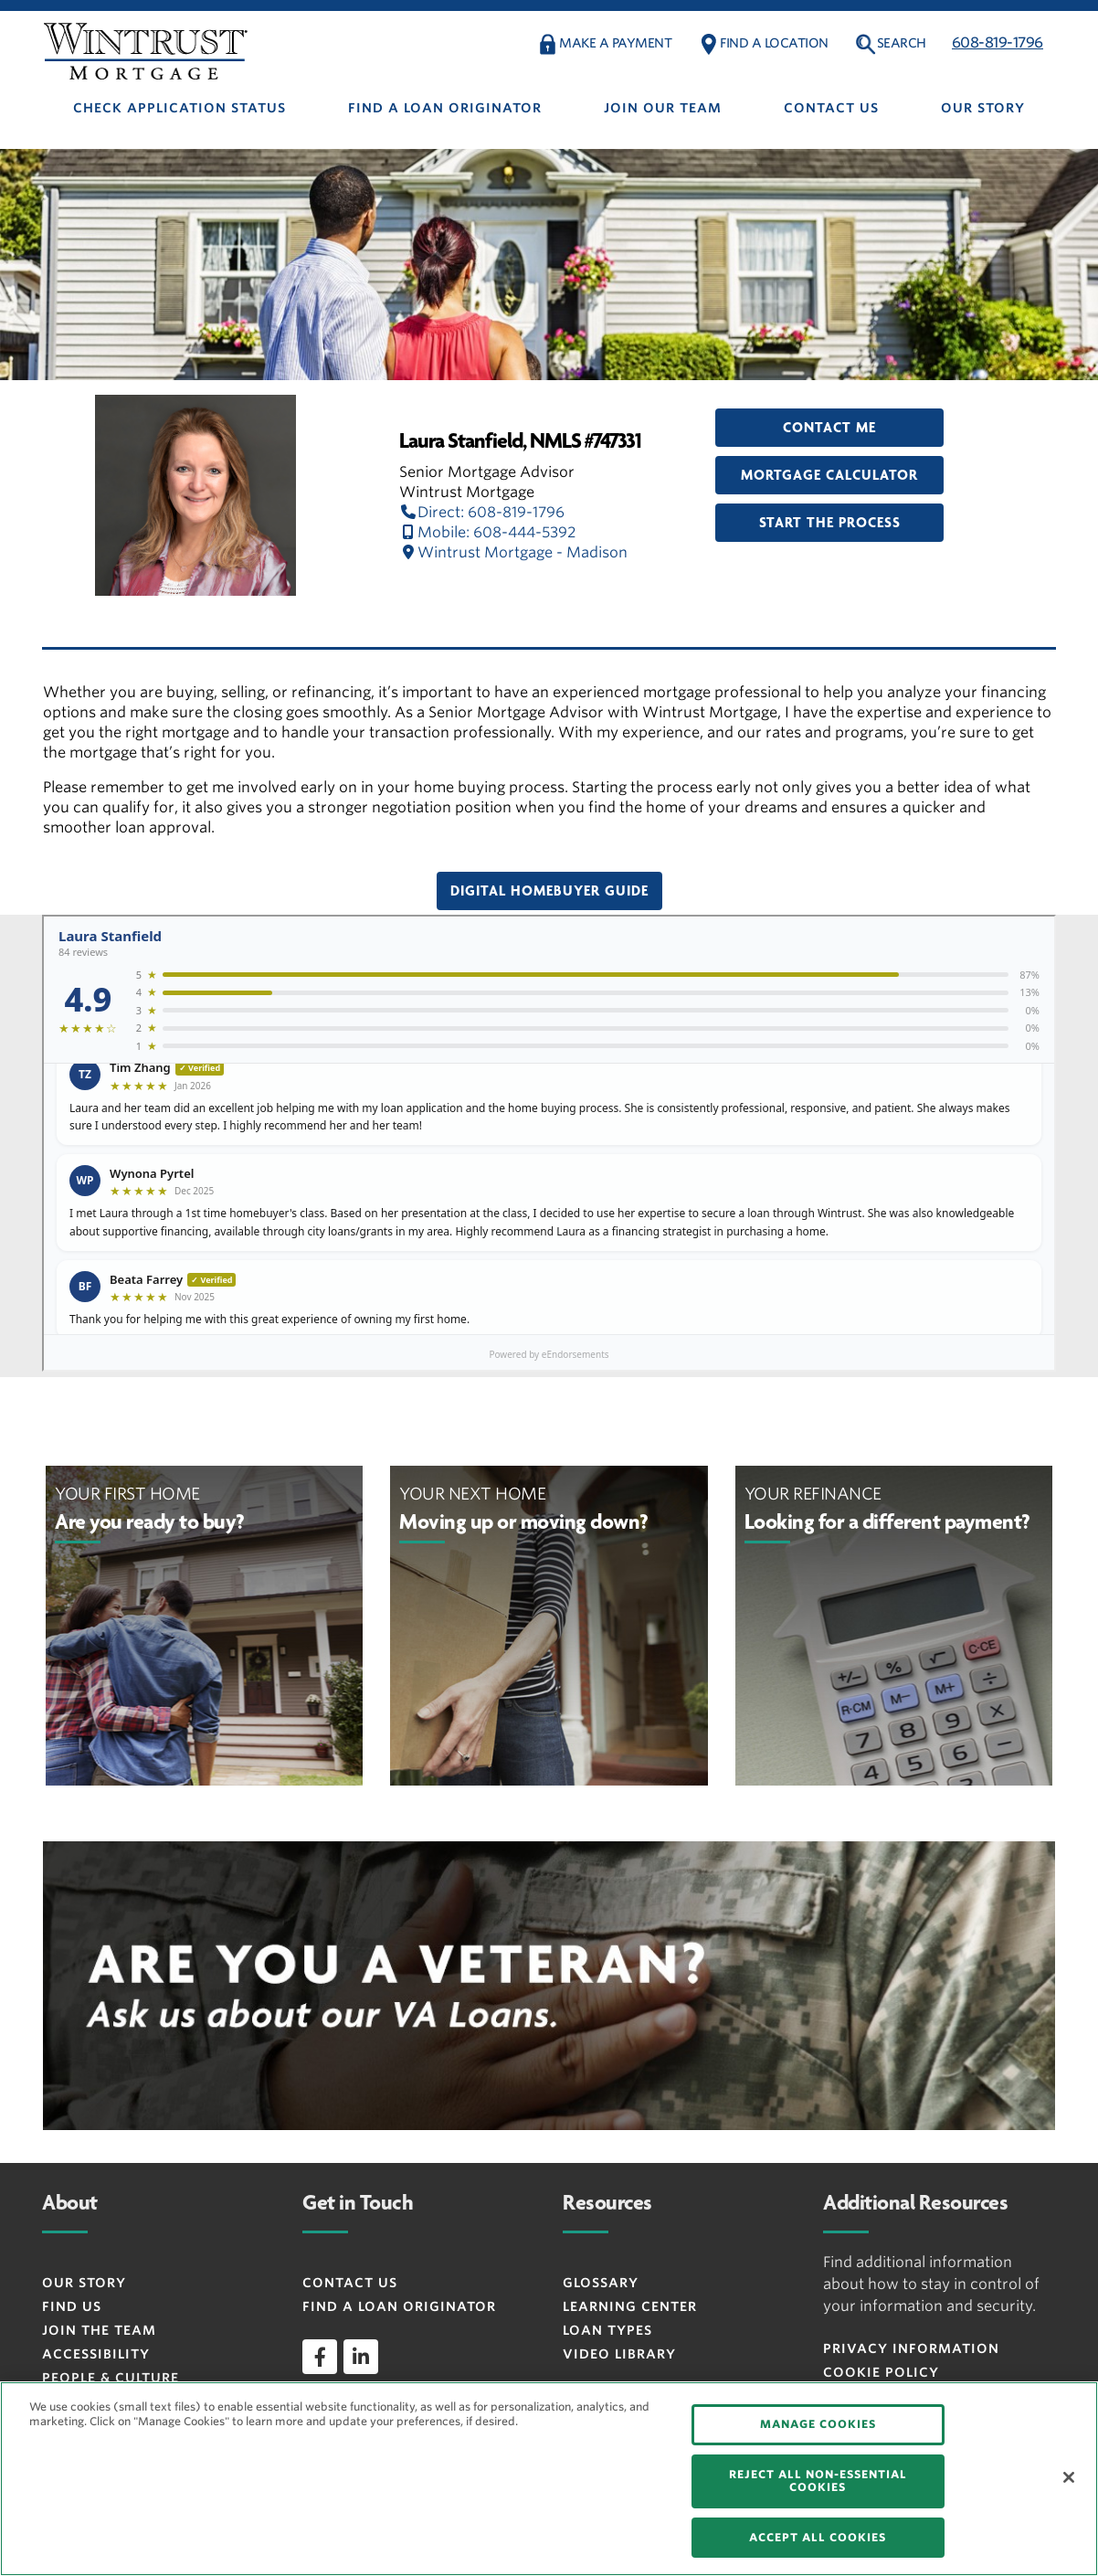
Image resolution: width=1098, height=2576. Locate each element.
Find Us (71, 2306)
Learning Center (630, 2306)
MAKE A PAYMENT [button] (615, 43)
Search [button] (901, 43)
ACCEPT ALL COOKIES (817, 2537)
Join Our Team (663, 108)
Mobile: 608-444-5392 (487, 532)
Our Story (983, 108)
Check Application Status (179, 108)
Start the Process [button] (830, 522)
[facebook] (319, 2356)
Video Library (619, 2354)
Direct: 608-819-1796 (482, 512)
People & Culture (110, 2377)
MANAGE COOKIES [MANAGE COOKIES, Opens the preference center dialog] (818, 2424)
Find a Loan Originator (399, 2306)
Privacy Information (911, 2348)
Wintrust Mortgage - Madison (513, 552)
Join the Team (99, 2330)
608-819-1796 (997, 42)
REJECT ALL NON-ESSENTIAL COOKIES (818, 2480)
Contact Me (829, 427)
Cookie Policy (881, 2372)
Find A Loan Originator (445, 108)
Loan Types (607, 2330)
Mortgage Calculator (829, 475)
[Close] (1069, 2477)
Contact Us (831, 108)
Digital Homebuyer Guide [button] (549, 891)
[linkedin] (360, 2356)
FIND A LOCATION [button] (774, 43)
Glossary (601, 2282)
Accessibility (96, 2354)
